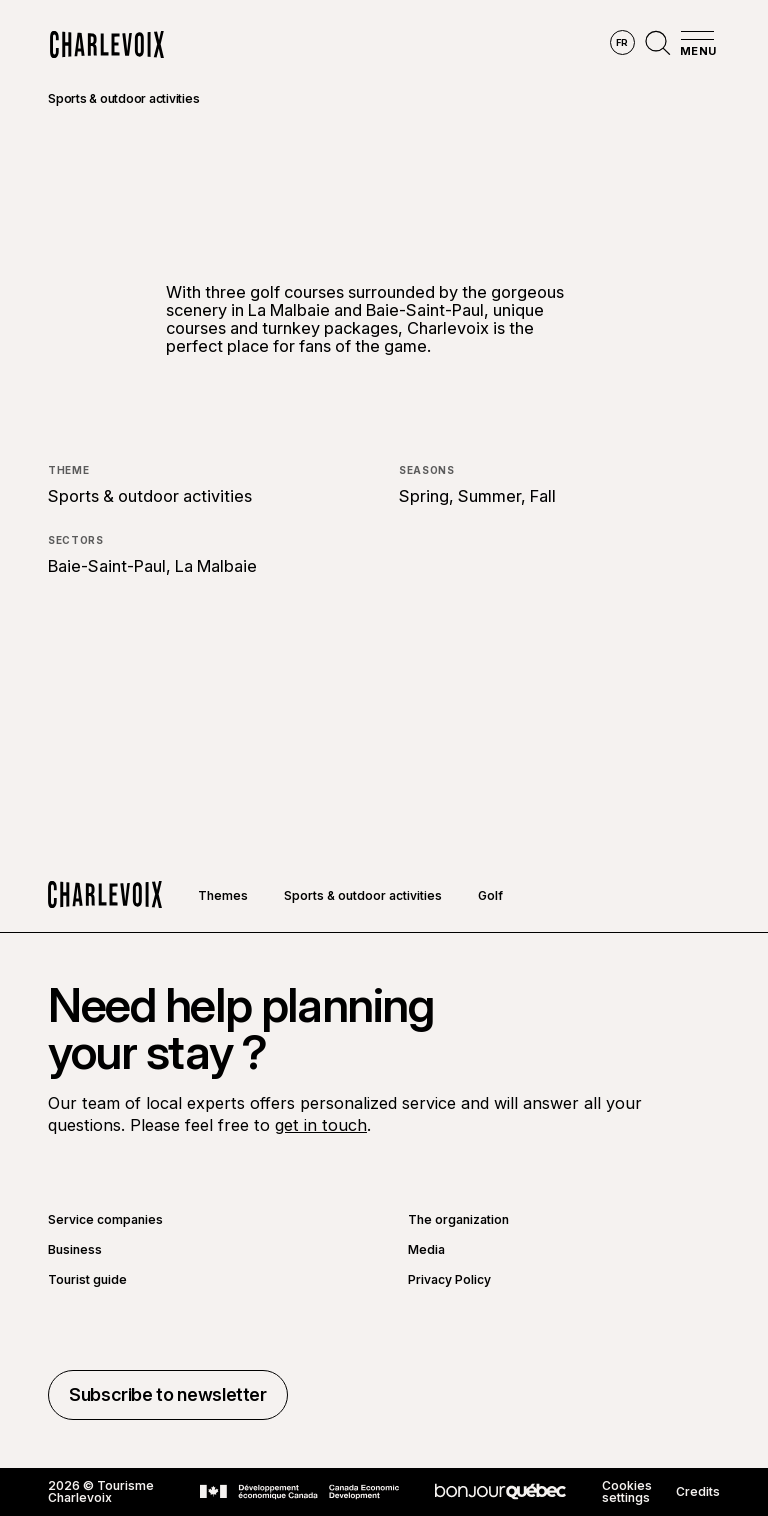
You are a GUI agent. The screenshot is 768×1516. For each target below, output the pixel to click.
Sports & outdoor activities (124, 98)
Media (426, 1250)
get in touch (321, 1125)
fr (622, 42)
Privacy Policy (449, 1280)
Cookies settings (627, 1492)
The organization (458, 1220)
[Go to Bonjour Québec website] (500, 1491)
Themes (223, 895)
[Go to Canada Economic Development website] (299, 1492)
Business (75, 1250)
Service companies (105, 1220)
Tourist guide (87, 1280)
